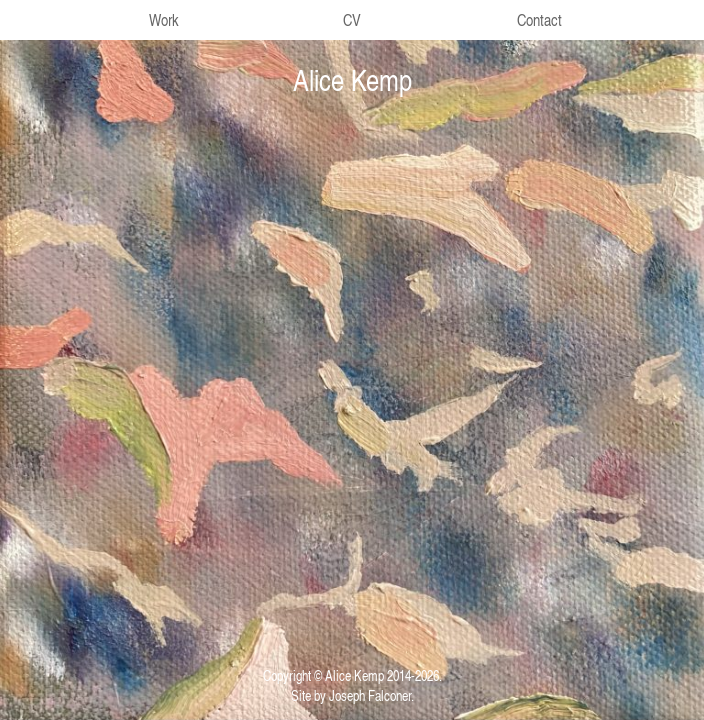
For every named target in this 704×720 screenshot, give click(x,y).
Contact (539, 20)
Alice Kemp (352, 80)
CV (352, 20)
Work (164, 20)
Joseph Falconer (370, 695)
